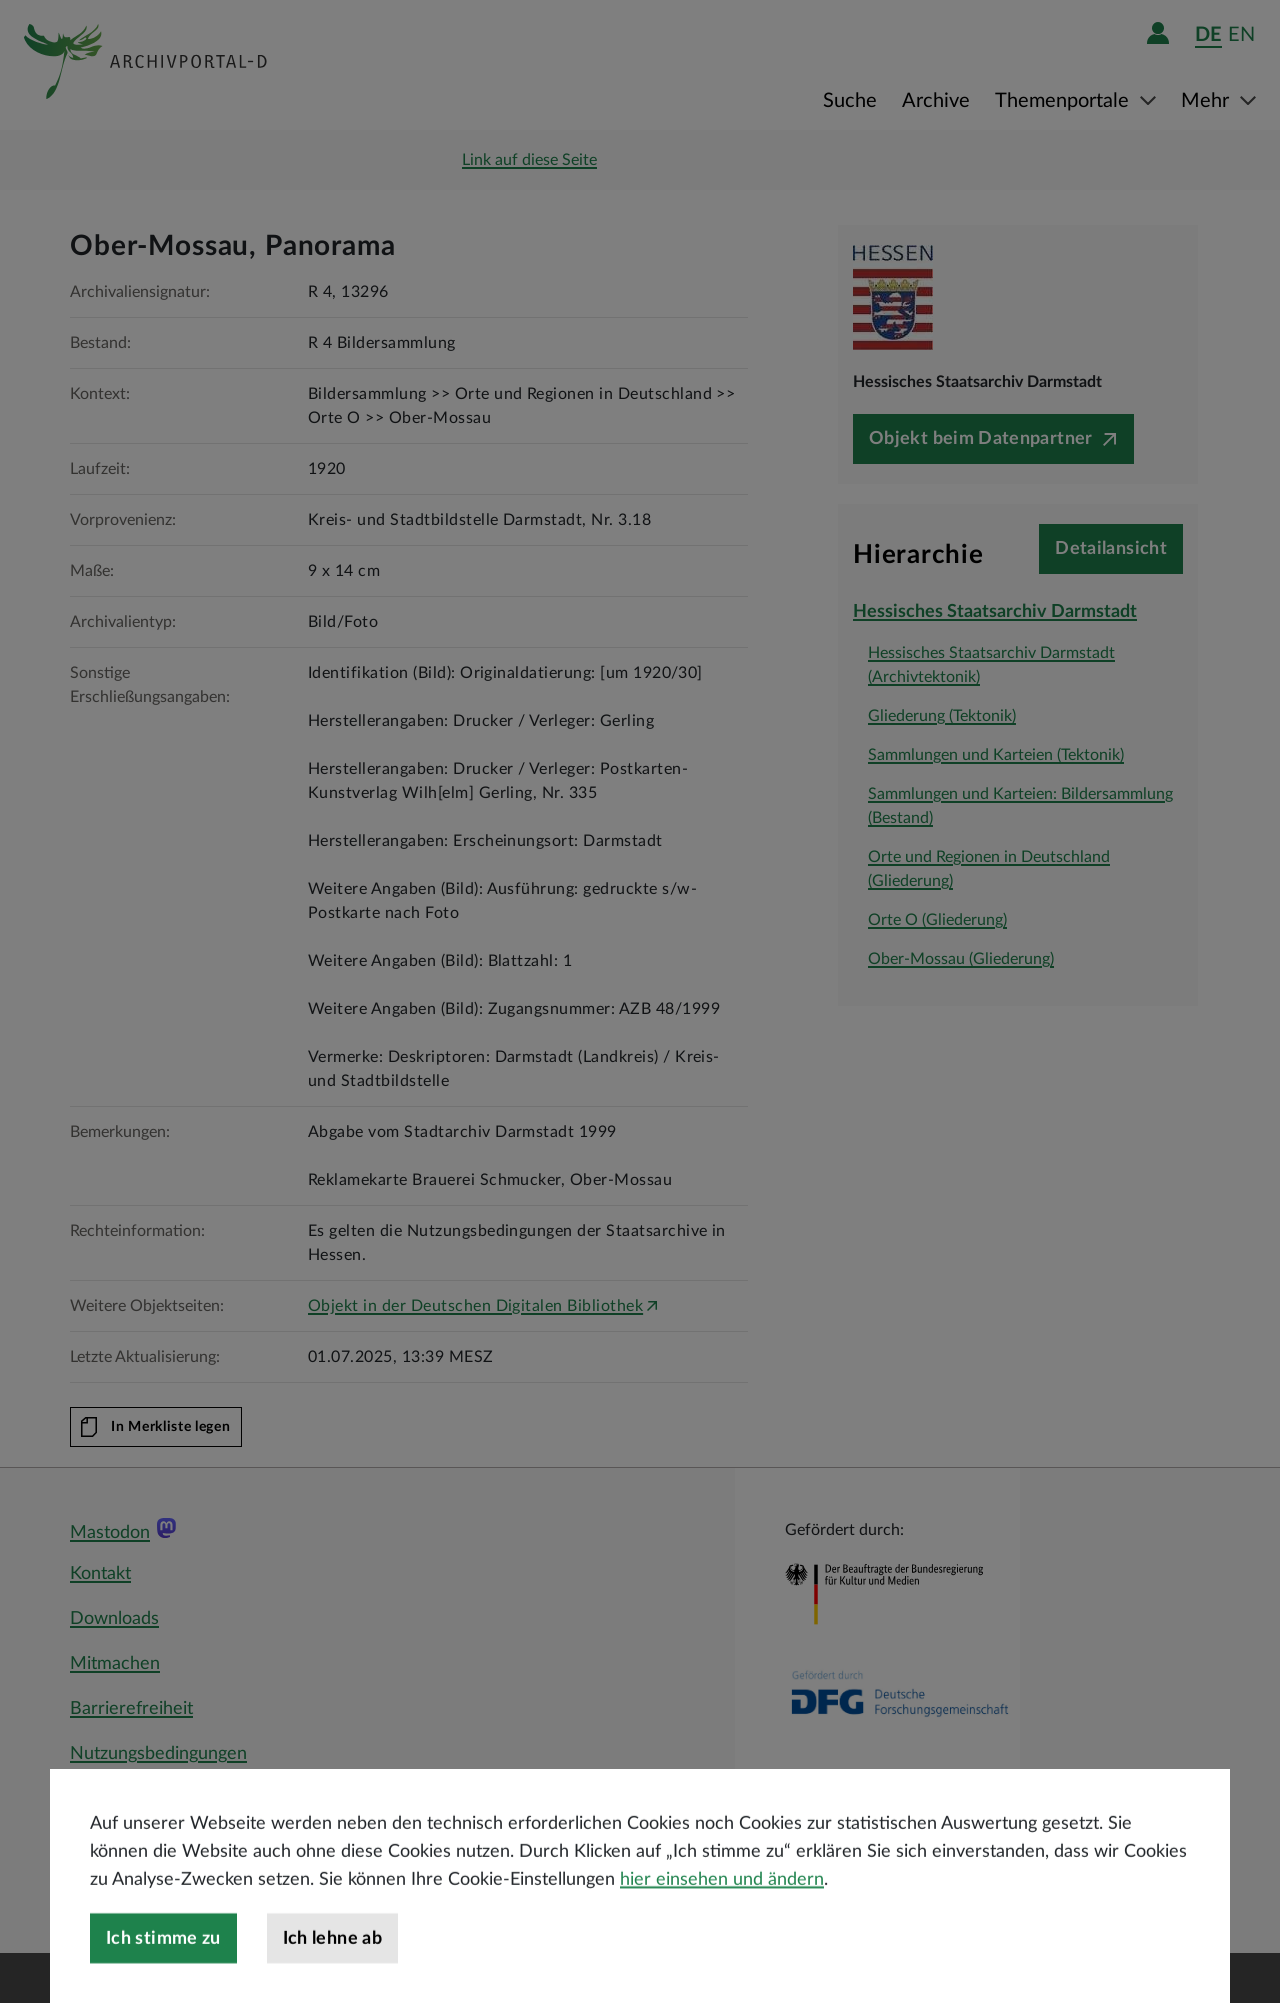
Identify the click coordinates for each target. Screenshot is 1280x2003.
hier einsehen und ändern (722, 1922)
